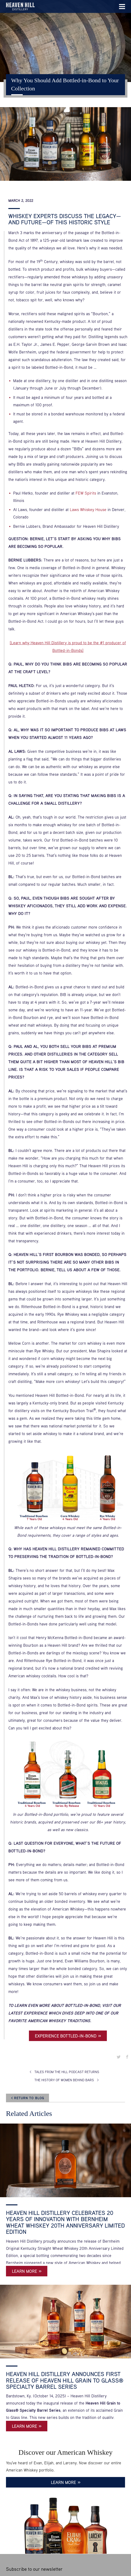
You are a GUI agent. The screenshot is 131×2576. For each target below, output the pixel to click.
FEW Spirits (86, 492)
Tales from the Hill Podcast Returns (66, 2072)
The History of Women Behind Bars (64, 2080)
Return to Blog (29, 2098)
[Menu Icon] (122, 7)
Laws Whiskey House (88, 509)
